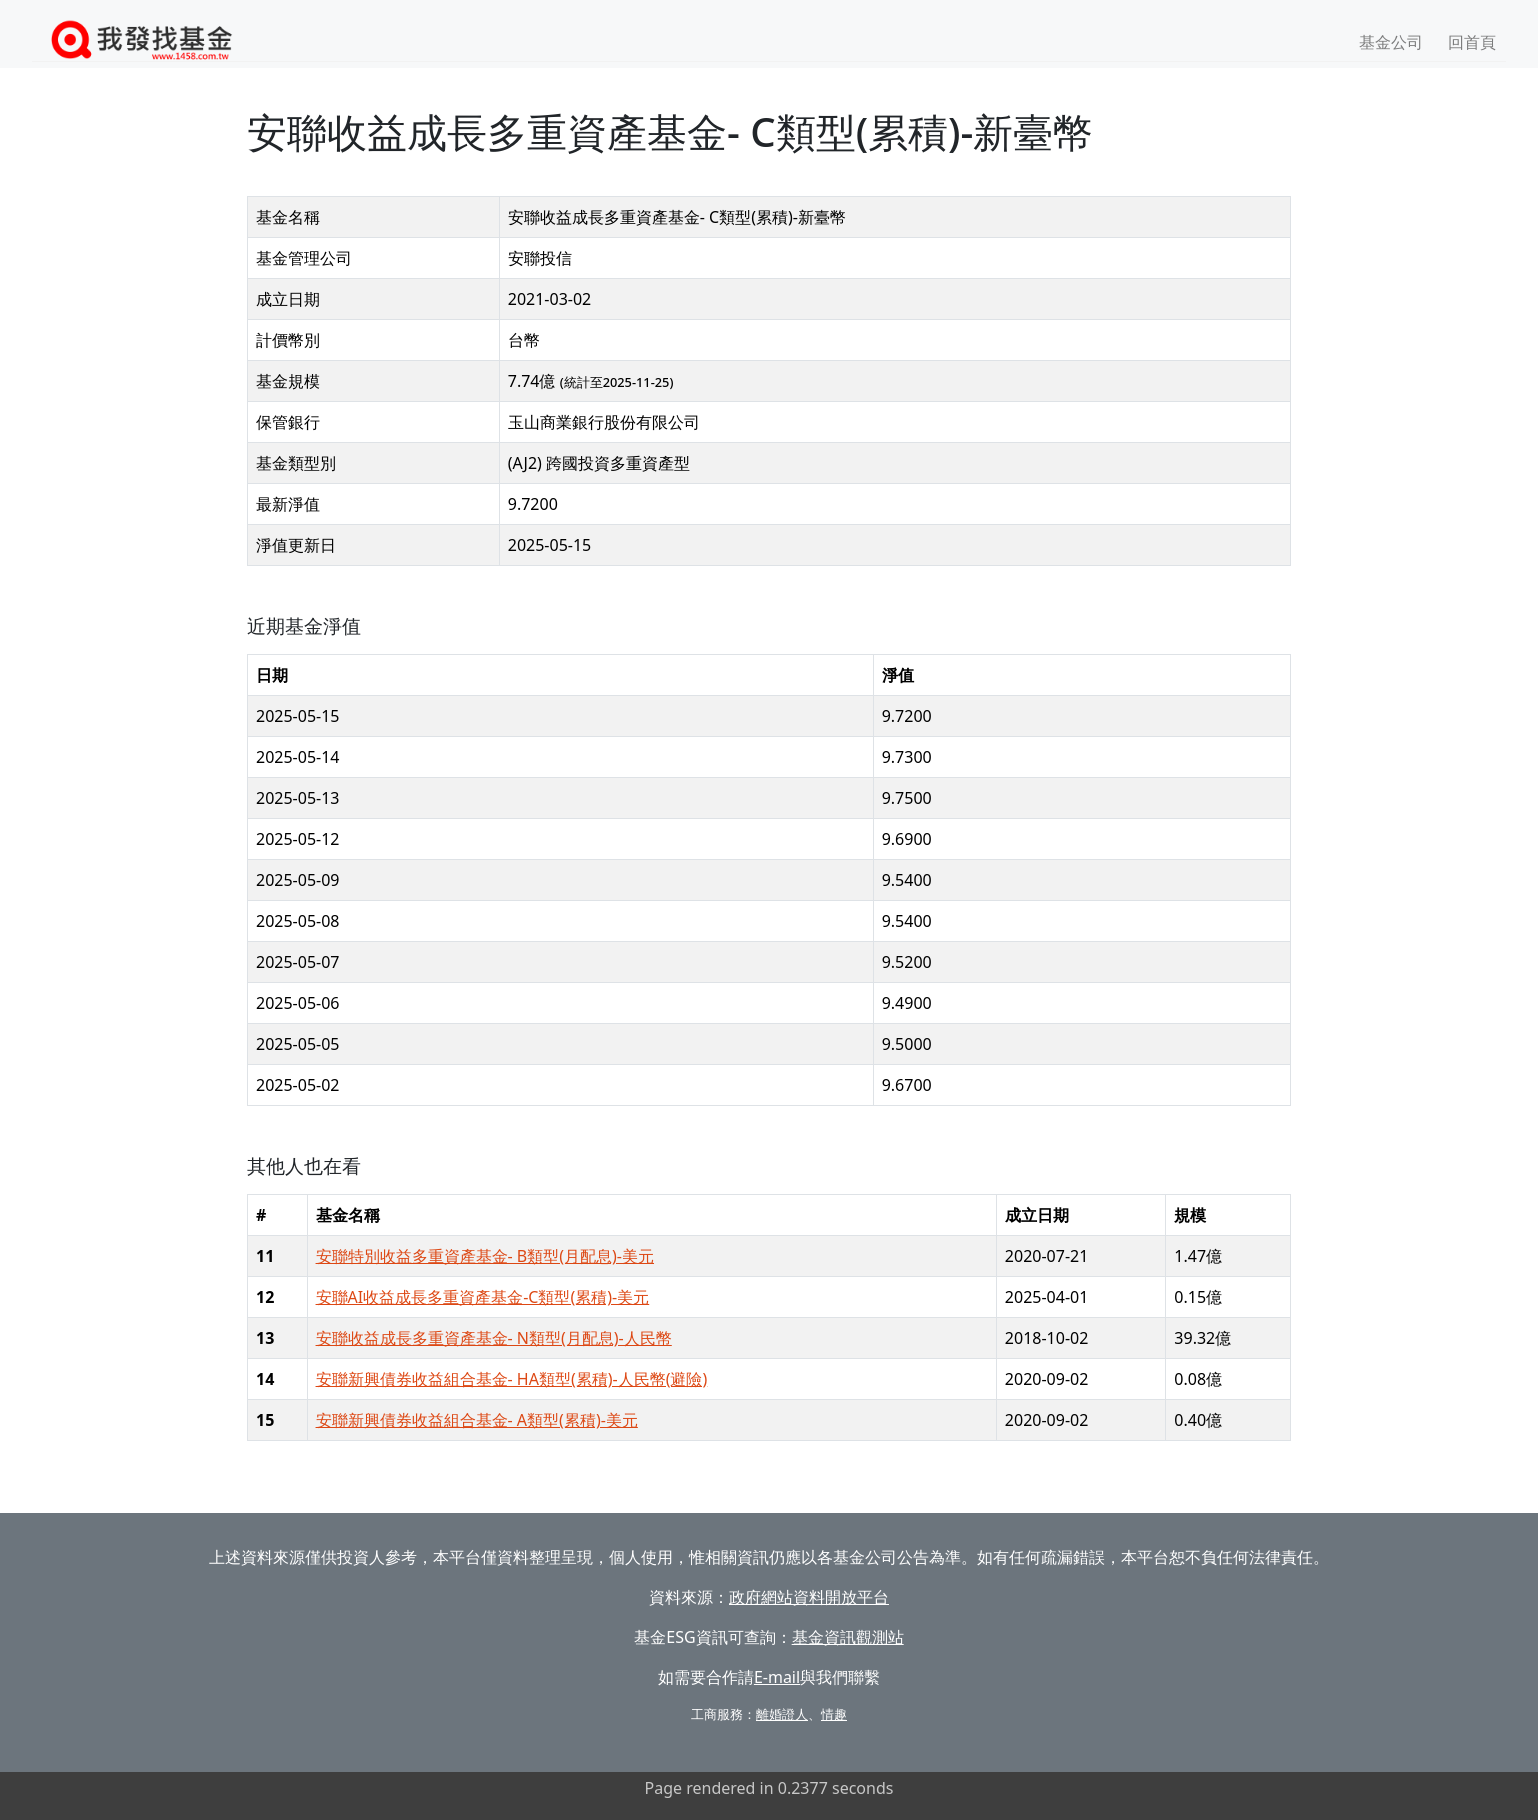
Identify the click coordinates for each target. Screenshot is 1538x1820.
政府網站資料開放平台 (809, 1597)
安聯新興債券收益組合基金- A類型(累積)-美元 (477, 1420)
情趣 (834, 1714)
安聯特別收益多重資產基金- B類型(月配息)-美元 (485, 1256)
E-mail (777, 1677)
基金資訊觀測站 (848, 1637)
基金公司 (1391, 42)
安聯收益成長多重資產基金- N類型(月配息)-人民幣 (494, 1338)
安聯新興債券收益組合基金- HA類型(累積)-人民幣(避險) (512, 1379)
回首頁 (1472, 42)
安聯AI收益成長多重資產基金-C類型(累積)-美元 (483, 1297)
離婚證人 (782, 1714)
